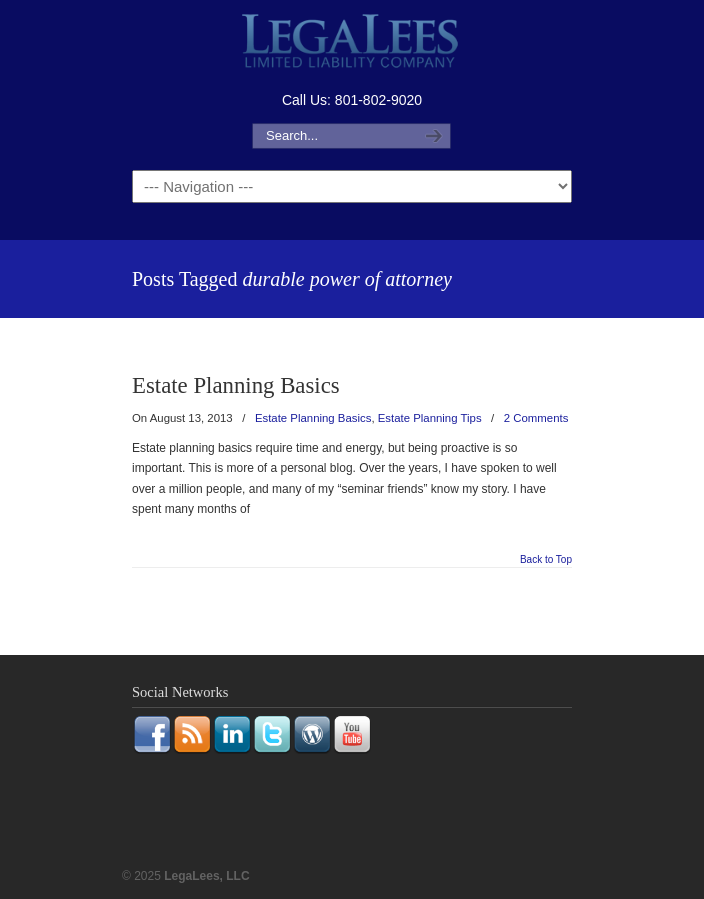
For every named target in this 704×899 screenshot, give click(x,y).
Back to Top (546, 560)
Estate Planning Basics (236, 385)
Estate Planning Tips (430, 418)
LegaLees (352, 43)
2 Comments (536, 418)
